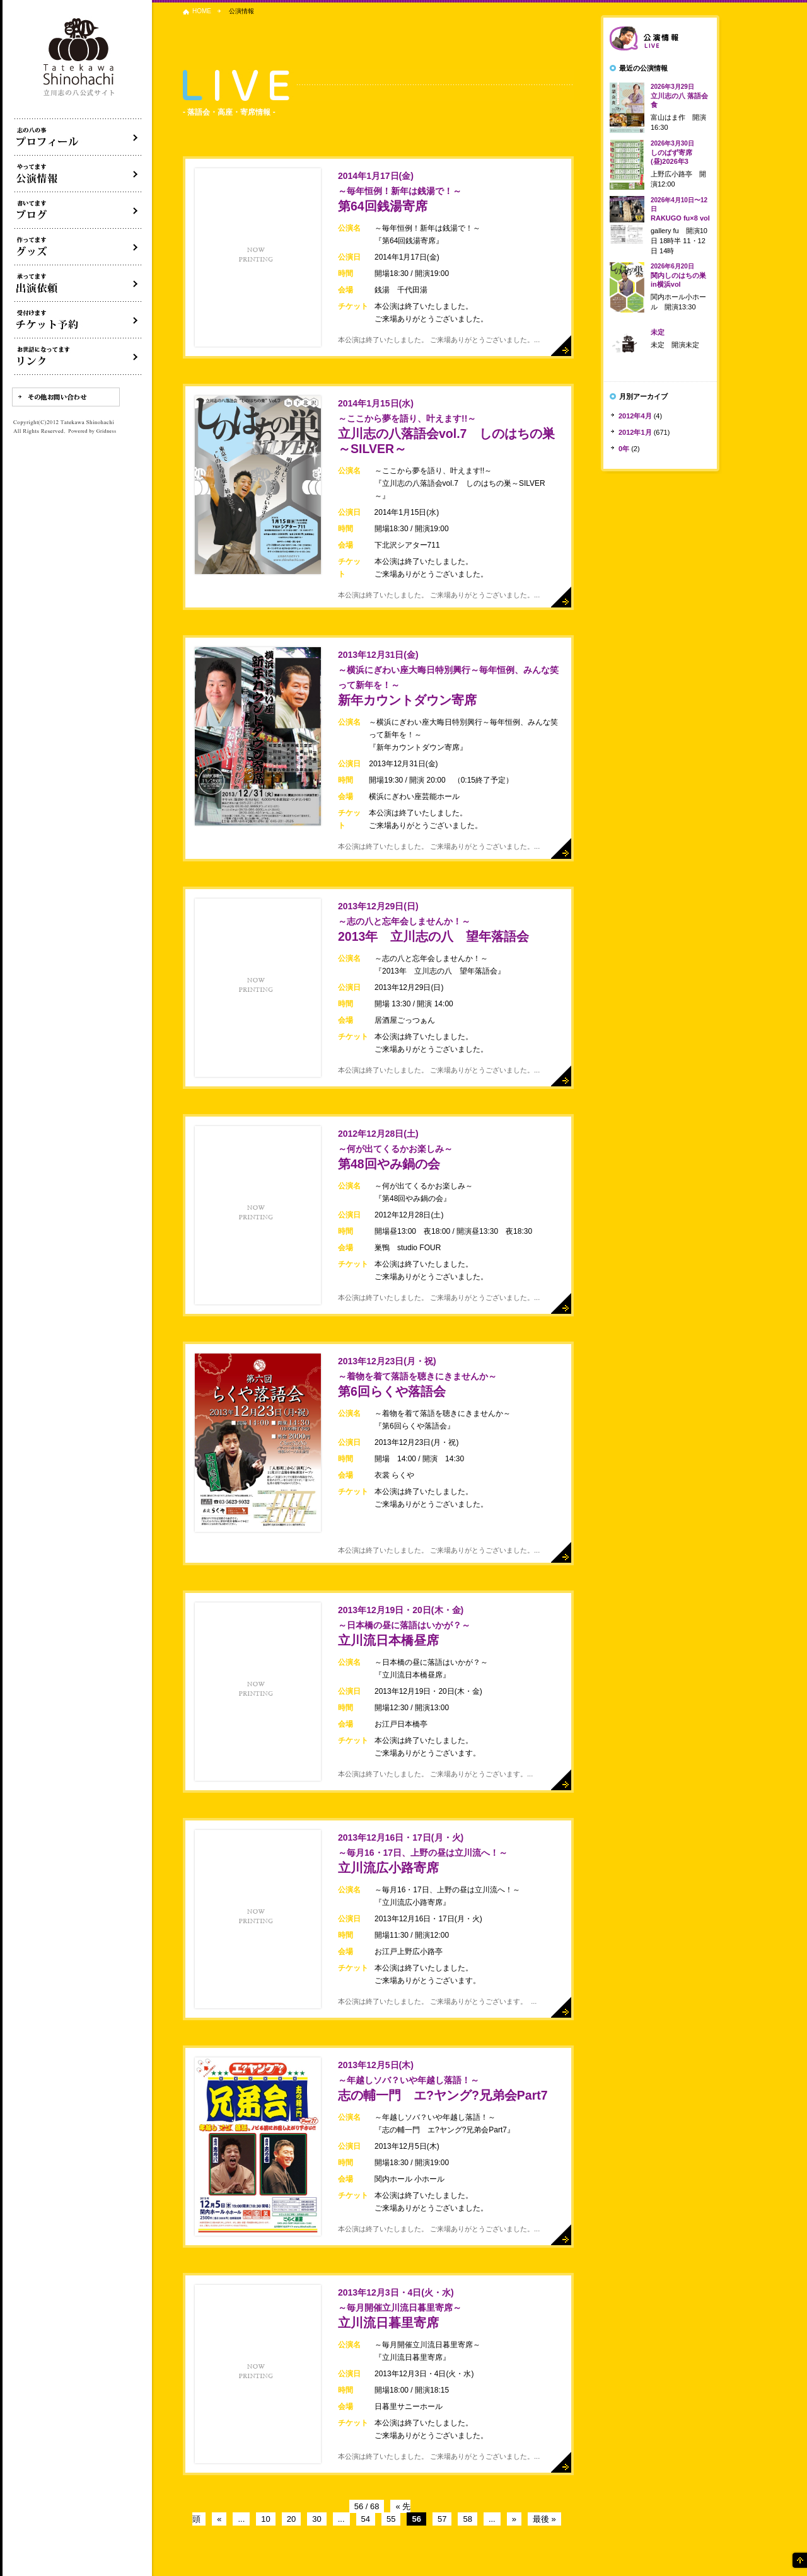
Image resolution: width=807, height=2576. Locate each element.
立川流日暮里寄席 (400, 2308)
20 (291, 2519)
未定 (658, 332)
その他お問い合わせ (66, 397)
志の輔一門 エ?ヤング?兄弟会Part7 (443, 2081)
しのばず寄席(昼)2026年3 (672, 152)
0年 (623, 448)
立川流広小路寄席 (423, 1853)
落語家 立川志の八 (79, 58)
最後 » (544, 2519)
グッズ (78, 247)
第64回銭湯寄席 (400, 192)
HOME (201, 11)
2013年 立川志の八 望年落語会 (433, 922)
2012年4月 (635, 416)
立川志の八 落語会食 (679, 95)
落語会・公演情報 (78, 174)
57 (442, 2519)
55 (390, 2519)
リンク (78, 356)
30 (316, 2519)
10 (265, 2519)
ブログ (78, 210)
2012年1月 (635, 432)
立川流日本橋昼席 (404, 1626)
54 (365, 2519)
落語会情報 (660, 38)
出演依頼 (78, 283)
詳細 (560, 345)
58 (467, 2519)
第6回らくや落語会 (417, 1377)
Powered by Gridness (92, 431)
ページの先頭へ (799, 2560)
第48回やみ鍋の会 (395, 1150)
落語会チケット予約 (78, 320)
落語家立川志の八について (78, 137)
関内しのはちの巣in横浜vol (678, 275)
